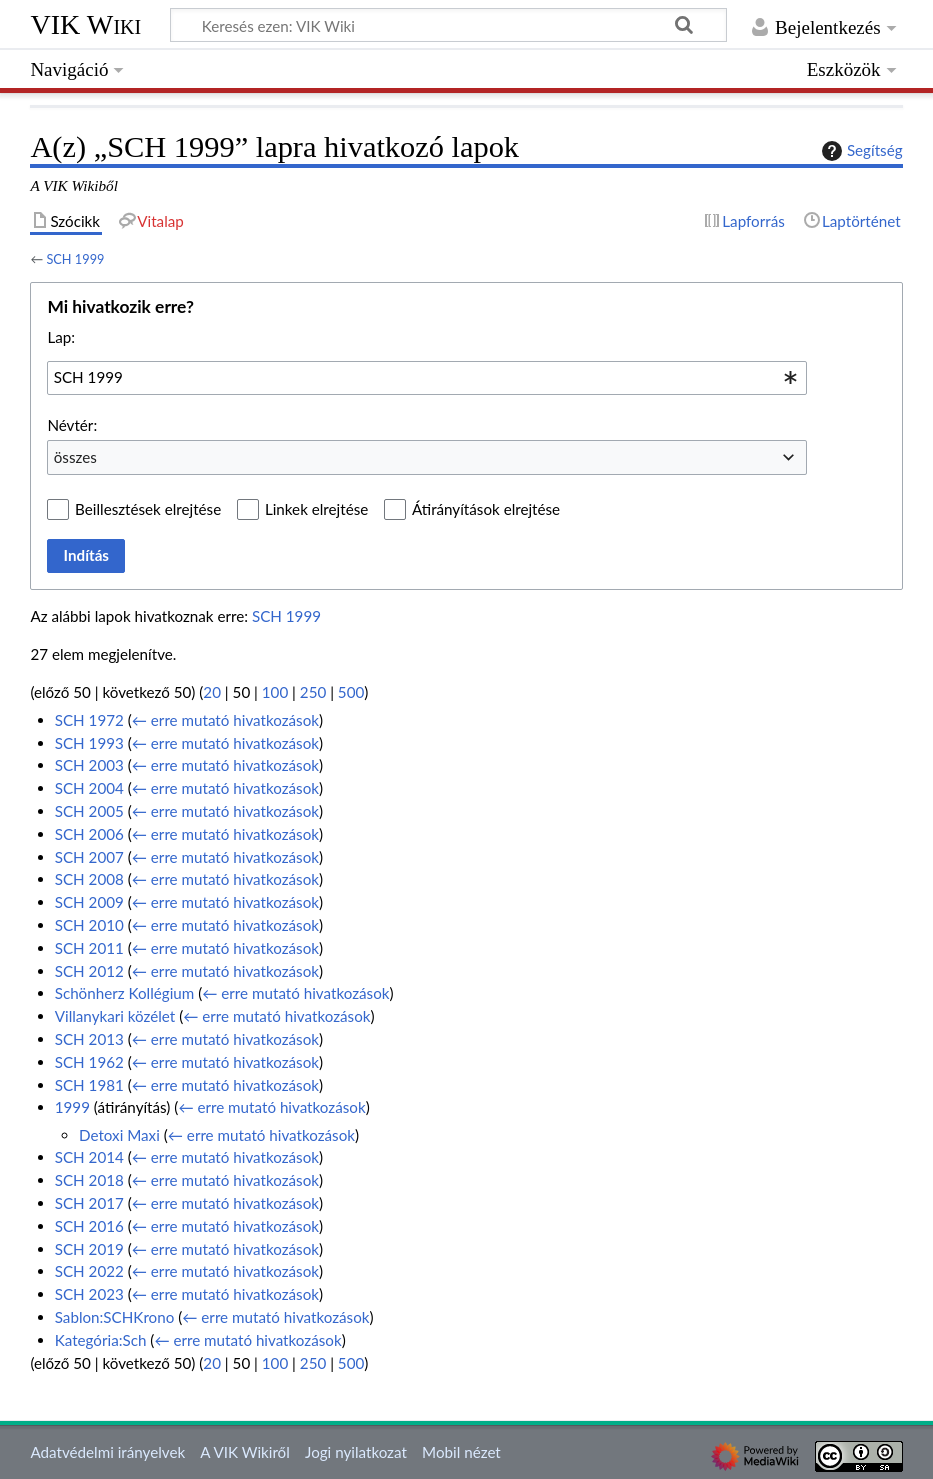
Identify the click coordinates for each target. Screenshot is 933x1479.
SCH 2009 (89, 902)
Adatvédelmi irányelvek (107, 1452)
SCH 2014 (89, 1157)
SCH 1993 (89, 743)
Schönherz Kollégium (125, 993)
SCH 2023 (89, 1294)
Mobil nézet (461, 1452)
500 (351, 692)
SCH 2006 (89, 834)
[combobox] (427, 378)
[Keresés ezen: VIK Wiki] (448, 25)
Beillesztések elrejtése (148, 509)
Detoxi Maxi (119, 1135)
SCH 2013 (89, 1039)
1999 (72, 1107)
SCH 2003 (89, 765)
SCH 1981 (89, 1085)
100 (275, 692)
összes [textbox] (75, 457)
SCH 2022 (89, 1271)
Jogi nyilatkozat (356, 1452)
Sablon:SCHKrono (115, 1317)
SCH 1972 (89, 720)
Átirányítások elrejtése (486, 509)
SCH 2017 (89, 1203)
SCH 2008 (89, 879)
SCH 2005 (89, 811)
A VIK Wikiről (244, 1452)
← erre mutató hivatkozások (225, 720)
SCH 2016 (89, 1226)
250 (313, 692)
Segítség (860, 151)
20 (212, 692)
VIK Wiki (85, 24)
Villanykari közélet (115, 1016)
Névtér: (72, 425)
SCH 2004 (89, 788)
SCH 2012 (89, 971)
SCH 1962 (89, 1062)
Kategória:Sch (101, 1340)
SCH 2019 (89, 1249)
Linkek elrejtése (316, 509)
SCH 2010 (89, 925)
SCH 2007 (89, 857)
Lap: (61, 337)
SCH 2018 (89, 1180)
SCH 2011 (89, 948)
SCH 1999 (75, 259)
